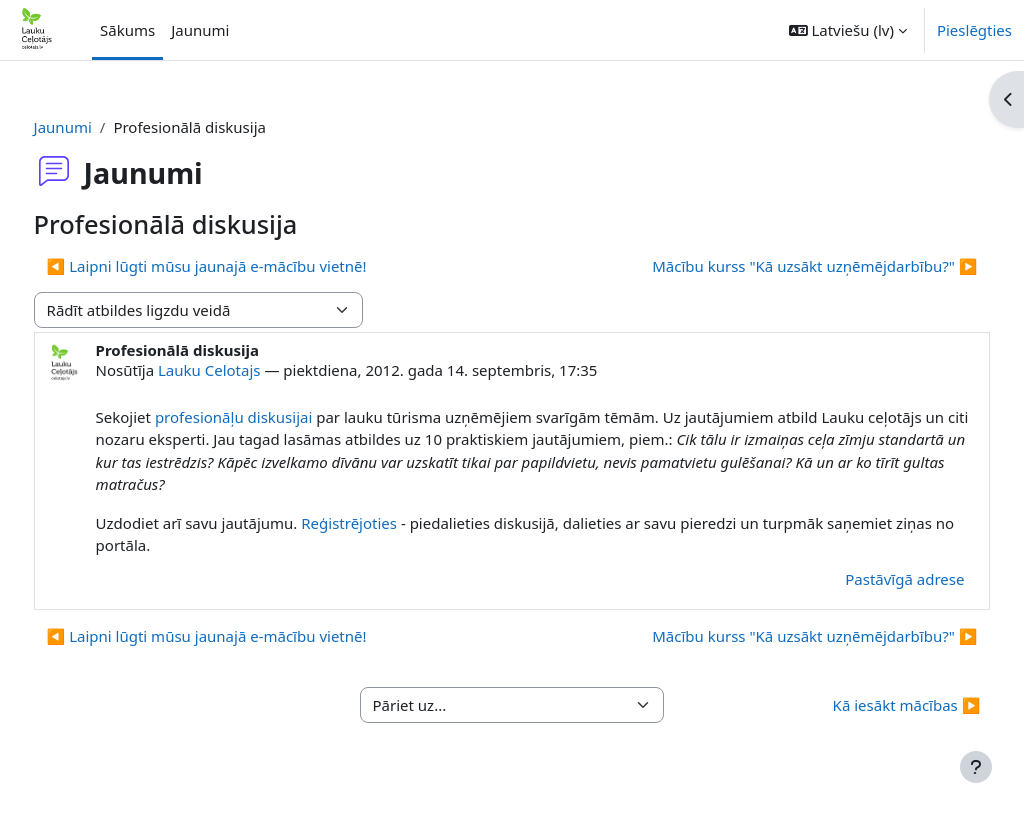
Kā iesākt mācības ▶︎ (869, 705)
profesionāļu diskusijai (270, 417)
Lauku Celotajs (246, 370)
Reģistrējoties (387, 523)
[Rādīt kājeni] (976, 767)
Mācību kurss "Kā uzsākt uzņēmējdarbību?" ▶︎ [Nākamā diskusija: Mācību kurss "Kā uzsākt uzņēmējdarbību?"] (777, 266)
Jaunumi (100, 127)
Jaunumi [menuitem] (200, 30)
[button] (848, 30)
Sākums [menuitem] (127, 30)
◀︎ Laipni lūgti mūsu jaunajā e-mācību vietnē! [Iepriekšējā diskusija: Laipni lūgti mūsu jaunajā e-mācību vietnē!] (244, 266)
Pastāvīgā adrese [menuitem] (867, 579)
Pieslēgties (974, 30)
